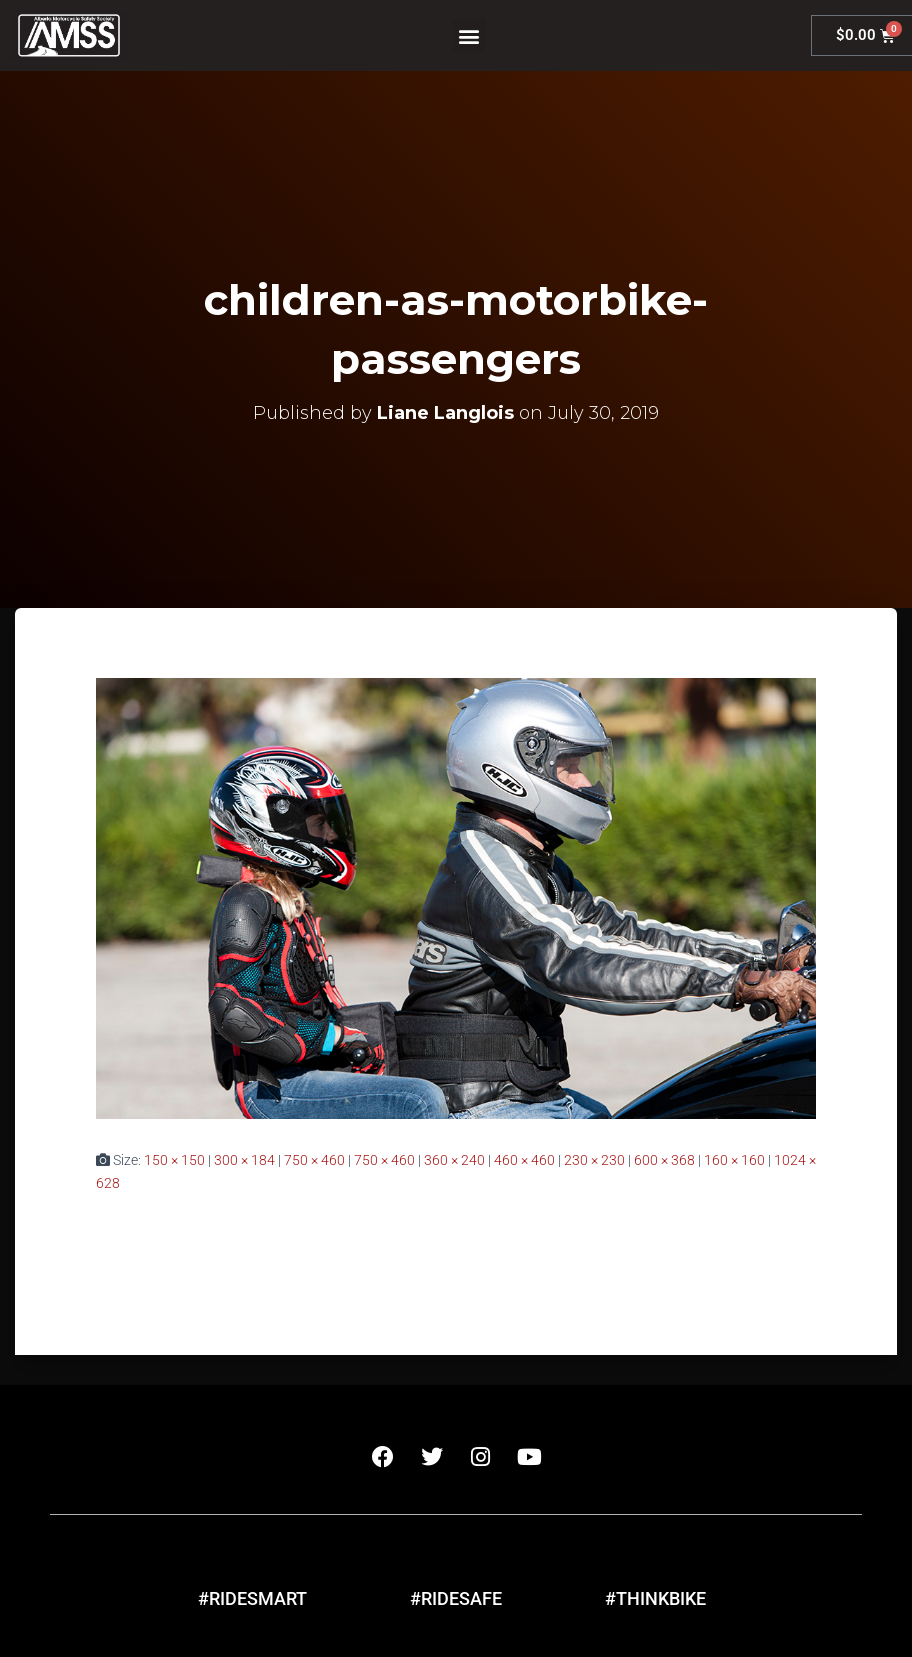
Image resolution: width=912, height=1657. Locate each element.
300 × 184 (244, 1160)
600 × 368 (664, 1160)
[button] (469, 35)
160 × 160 (734, 1160)
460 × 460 (524, 1160)
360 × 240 (454, 1160)
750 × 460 (314, 1160)
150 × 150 (174, 1160)
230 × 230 (594, 1160)
